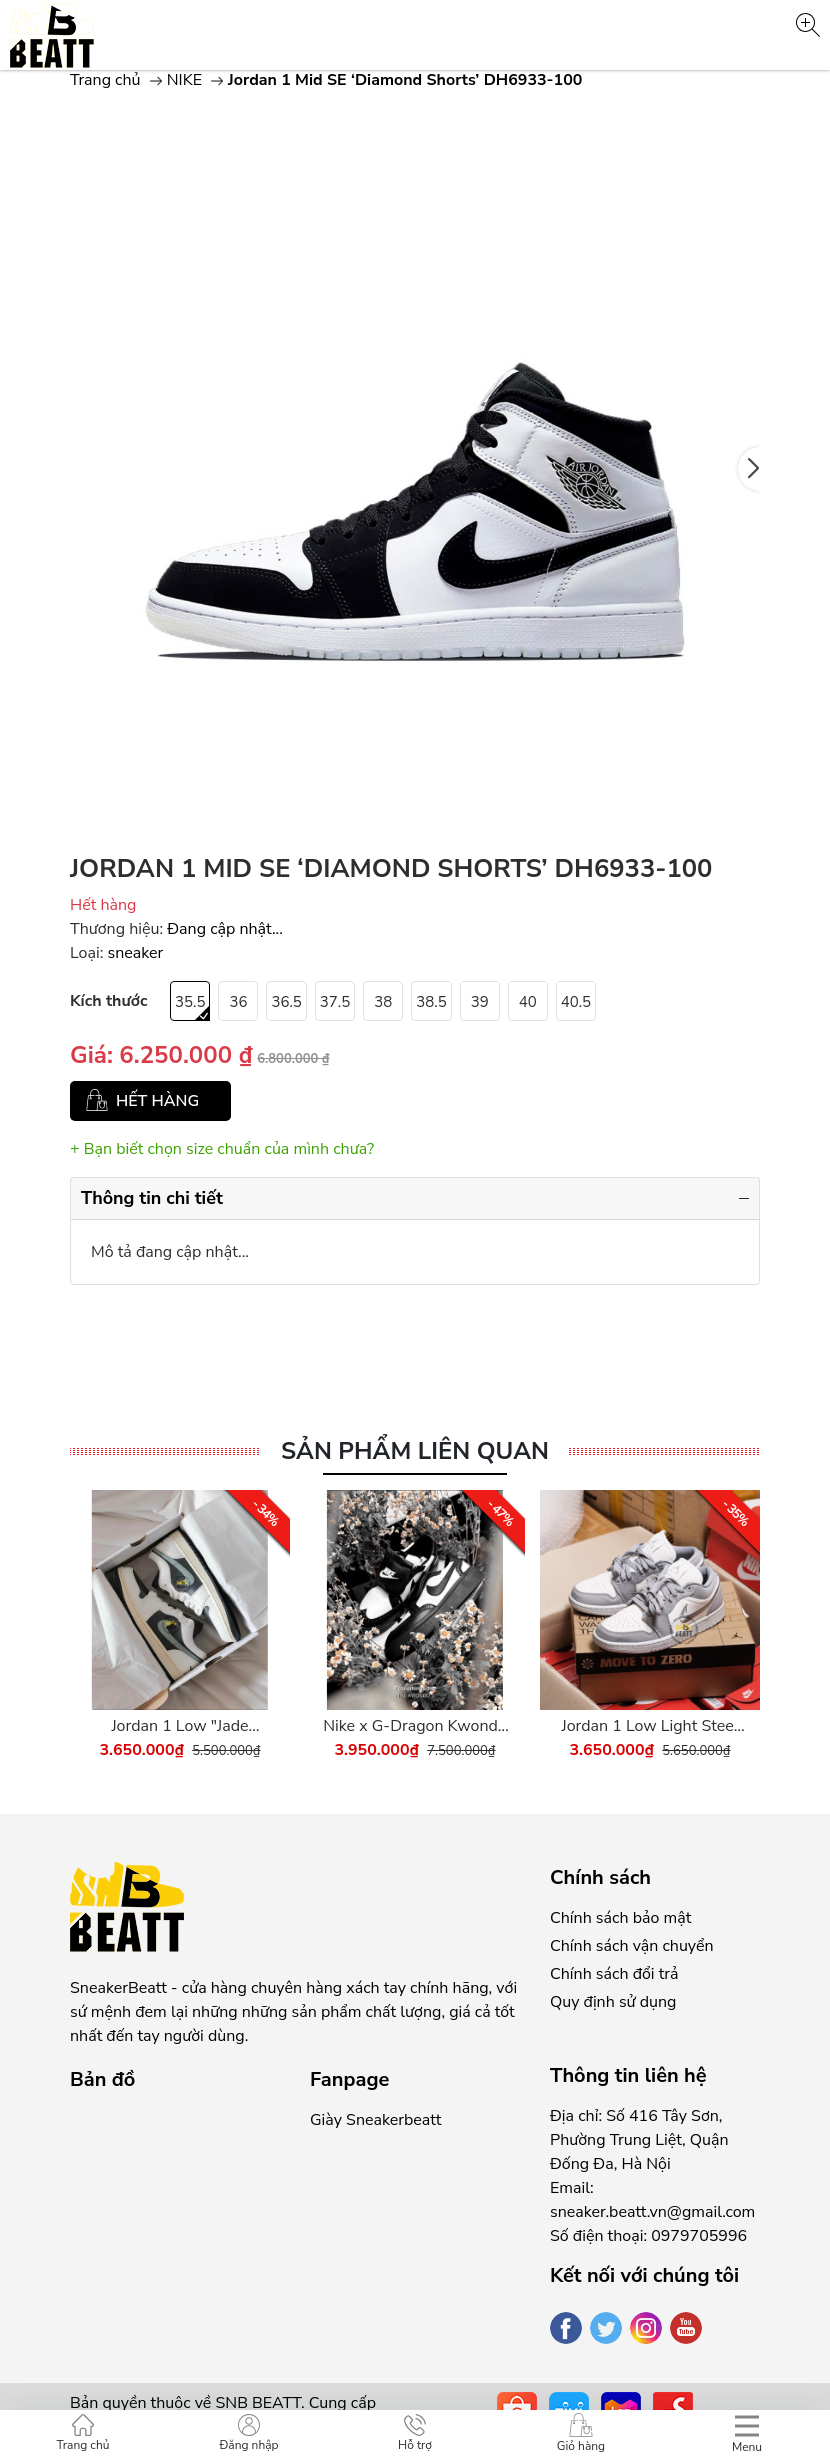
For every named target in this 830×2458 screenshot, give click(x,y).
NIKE (184, 80)
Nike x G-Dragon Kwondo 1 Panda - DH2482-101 (414, 1726)
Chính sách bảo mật (620, 1918)
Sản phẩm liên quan (415, 1451)
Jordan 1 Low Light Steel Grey (649, 1726)
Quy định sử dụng (613, 2002)
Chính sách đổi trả (614, 1974)
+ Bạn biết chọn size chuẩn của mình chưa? (222, 1149)
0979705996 (699, 2236)
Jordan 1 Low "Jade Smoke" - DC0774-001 (180, 1726)
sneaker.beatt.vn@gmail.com (652, 2212)
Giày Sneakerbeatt (375, 2120)
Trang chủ (105, 80)
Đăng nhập (248, 2433)
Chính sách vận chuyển (632, 1946)
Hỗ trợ (415, 2433)
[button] (749, 469)
